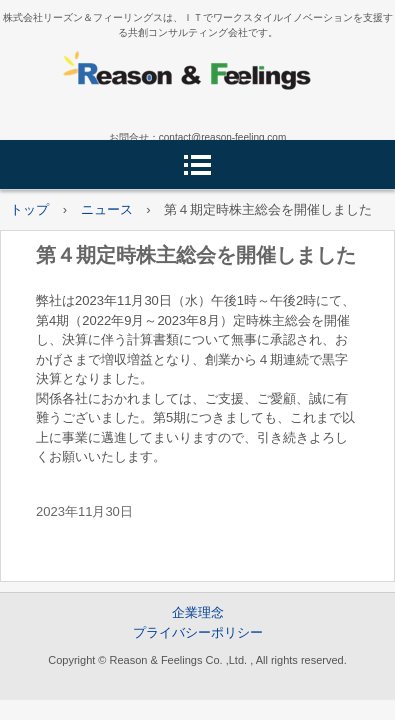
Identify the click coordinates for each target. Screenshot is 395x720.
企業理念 (198, 612)
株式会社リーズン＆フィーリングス (198, 76)
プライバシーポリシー (198, 632)
